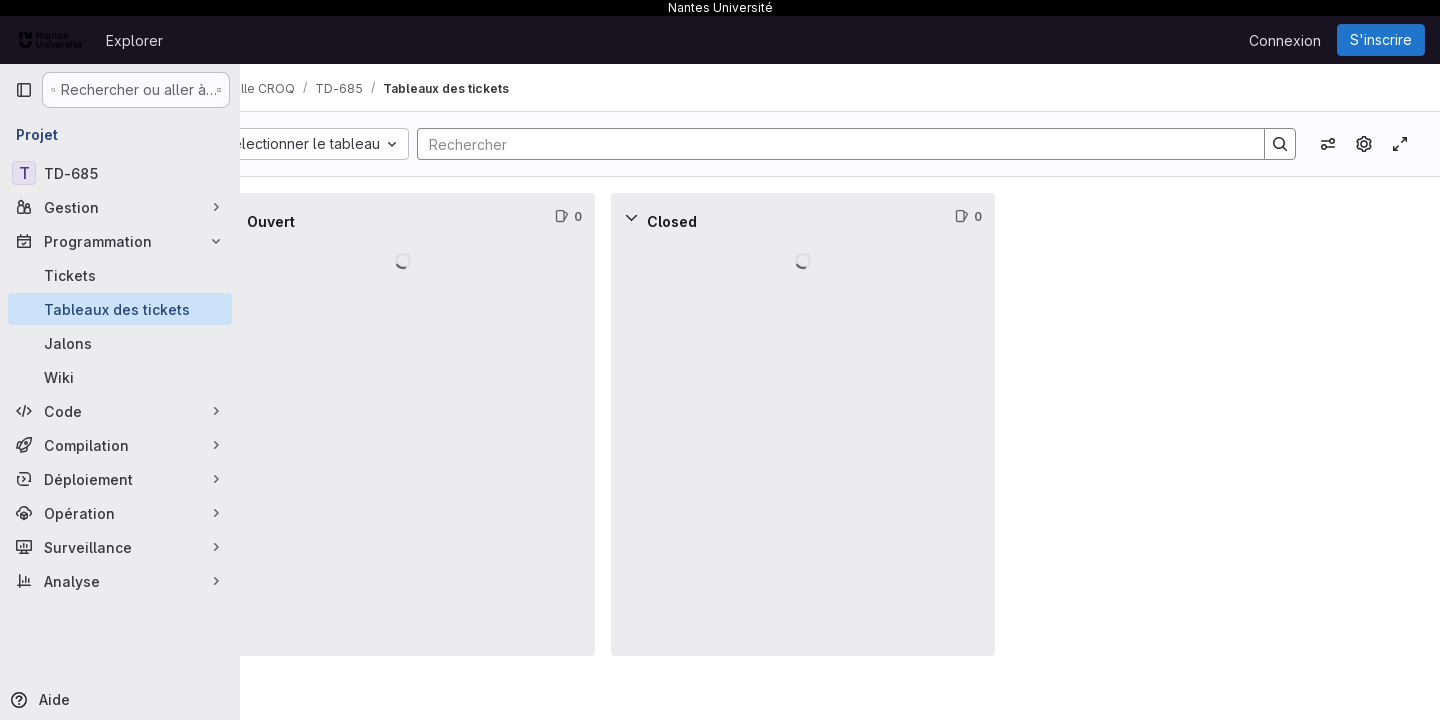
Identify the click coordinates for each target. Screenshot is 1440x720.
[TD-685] (120, 173)
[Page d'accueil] (50, 40)
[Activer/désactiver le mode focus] (1400, 144)
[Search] (857, 144)
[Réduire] (284, 217)
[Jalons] (120, 343)
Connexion (1285, 40)
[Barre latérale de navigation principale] (24, 90)
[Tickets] (120, 275)
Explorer (134, 40)
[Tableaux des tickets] (120, 309)
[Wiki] (120, 377)
